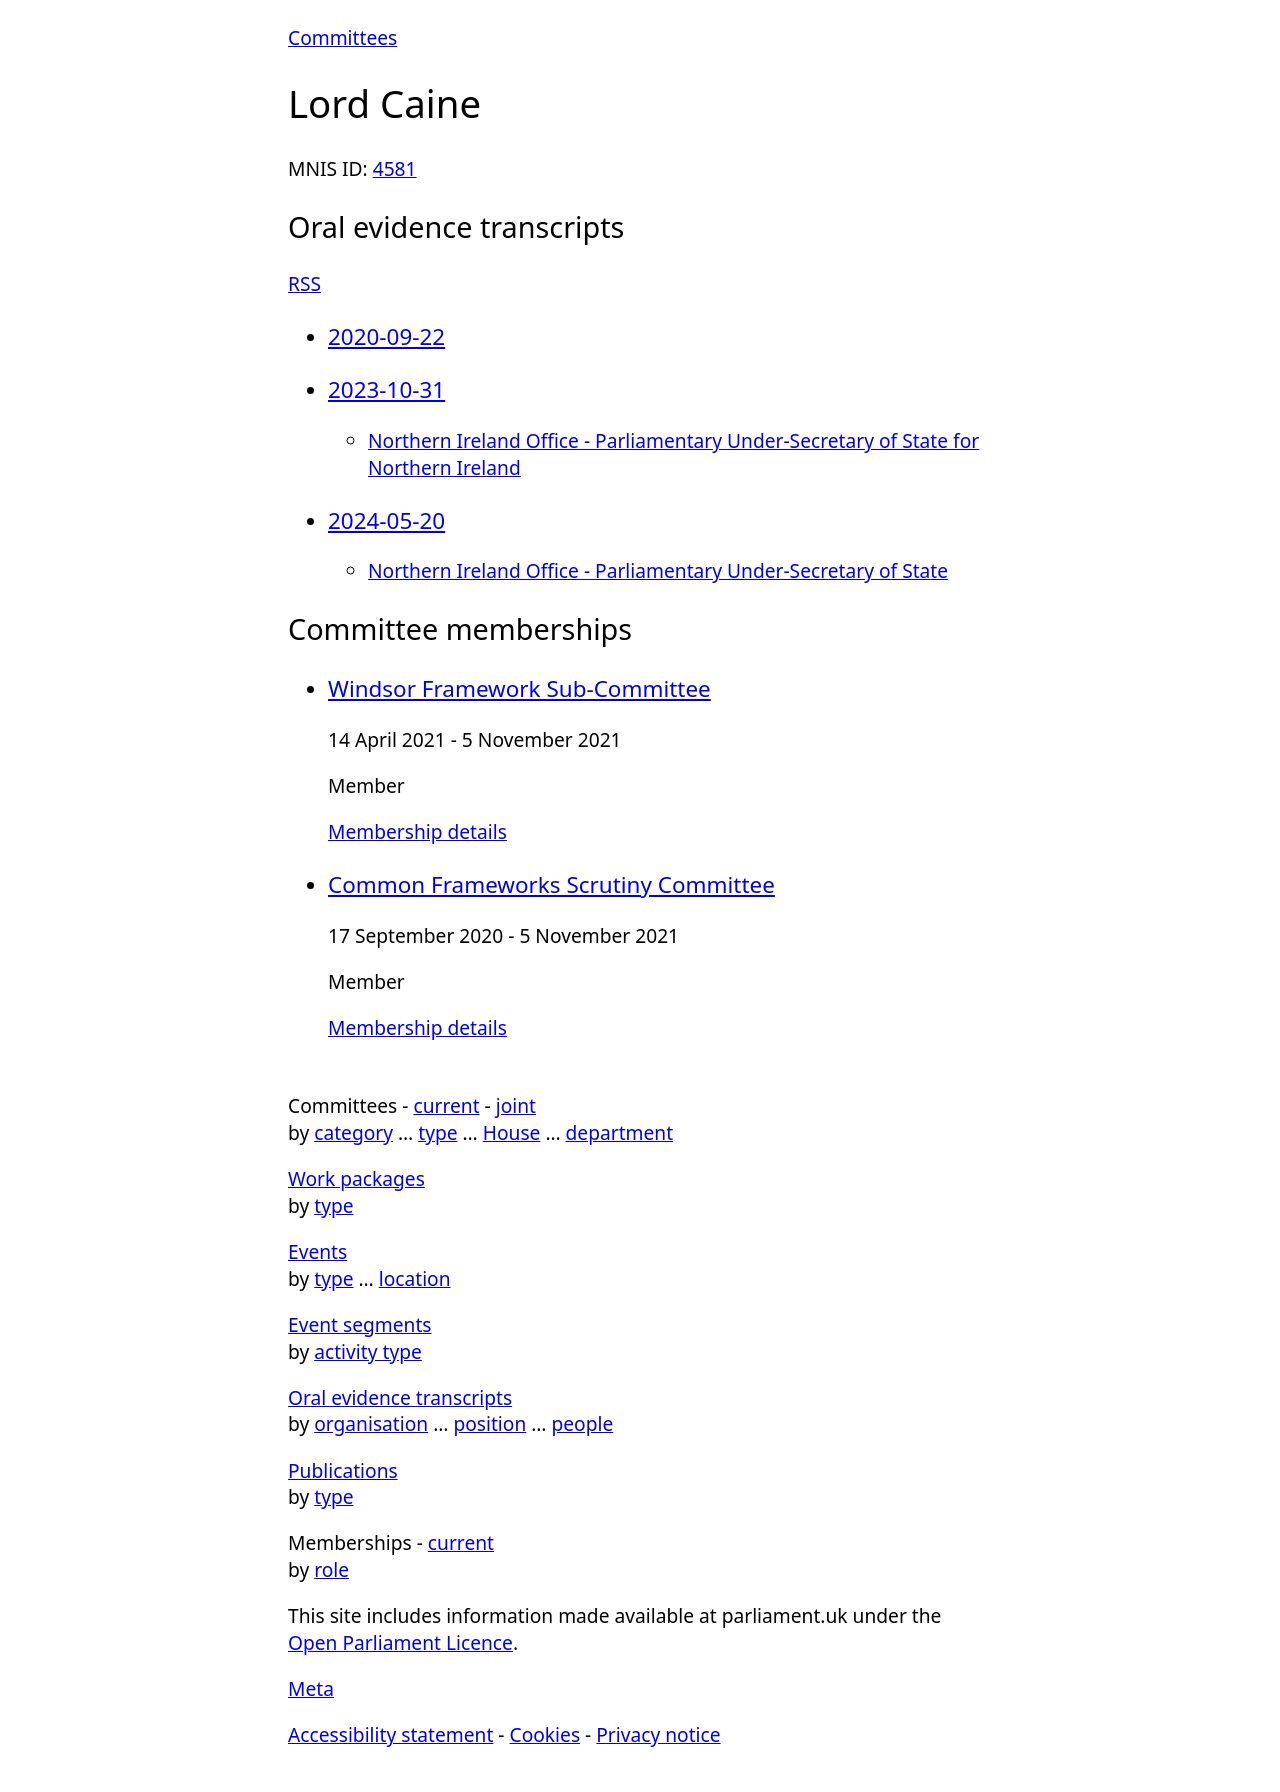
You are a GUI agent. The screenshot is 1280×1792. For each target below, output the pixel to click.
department (620, 1132)
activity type (368, 1351)
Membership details (417, 831)
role (331, 1569)
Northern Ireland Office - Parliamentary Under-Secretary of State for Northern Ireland (673, 454)
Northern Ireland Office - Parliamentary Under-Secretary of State (658, 570)
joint (516, 1105)
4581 (395, 168)
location (415, 1278)
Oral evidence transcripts (400, 1397)
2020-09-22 (386, 336)
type (437, 1132)
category (353, 1132)
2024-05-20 (386, 520)
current (446, 1105)
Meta (311, 1688)
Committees (342, 37)
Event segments (360, 1324)
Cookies (545, 1734)
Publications (343, 1470)
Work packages (356, 1178)
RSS (304, 283)
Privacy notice (658, 1734)
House (512, 1132)
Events (317, 1251)
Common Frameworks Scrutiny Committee (551, 884)
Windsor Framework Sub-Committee (519, 688)
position (489, 1423)
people (582, 1423)
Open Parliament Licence (400, 1642)
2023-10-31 (386, 389)
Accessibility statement (390, 1734)
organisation (371, 1423)
